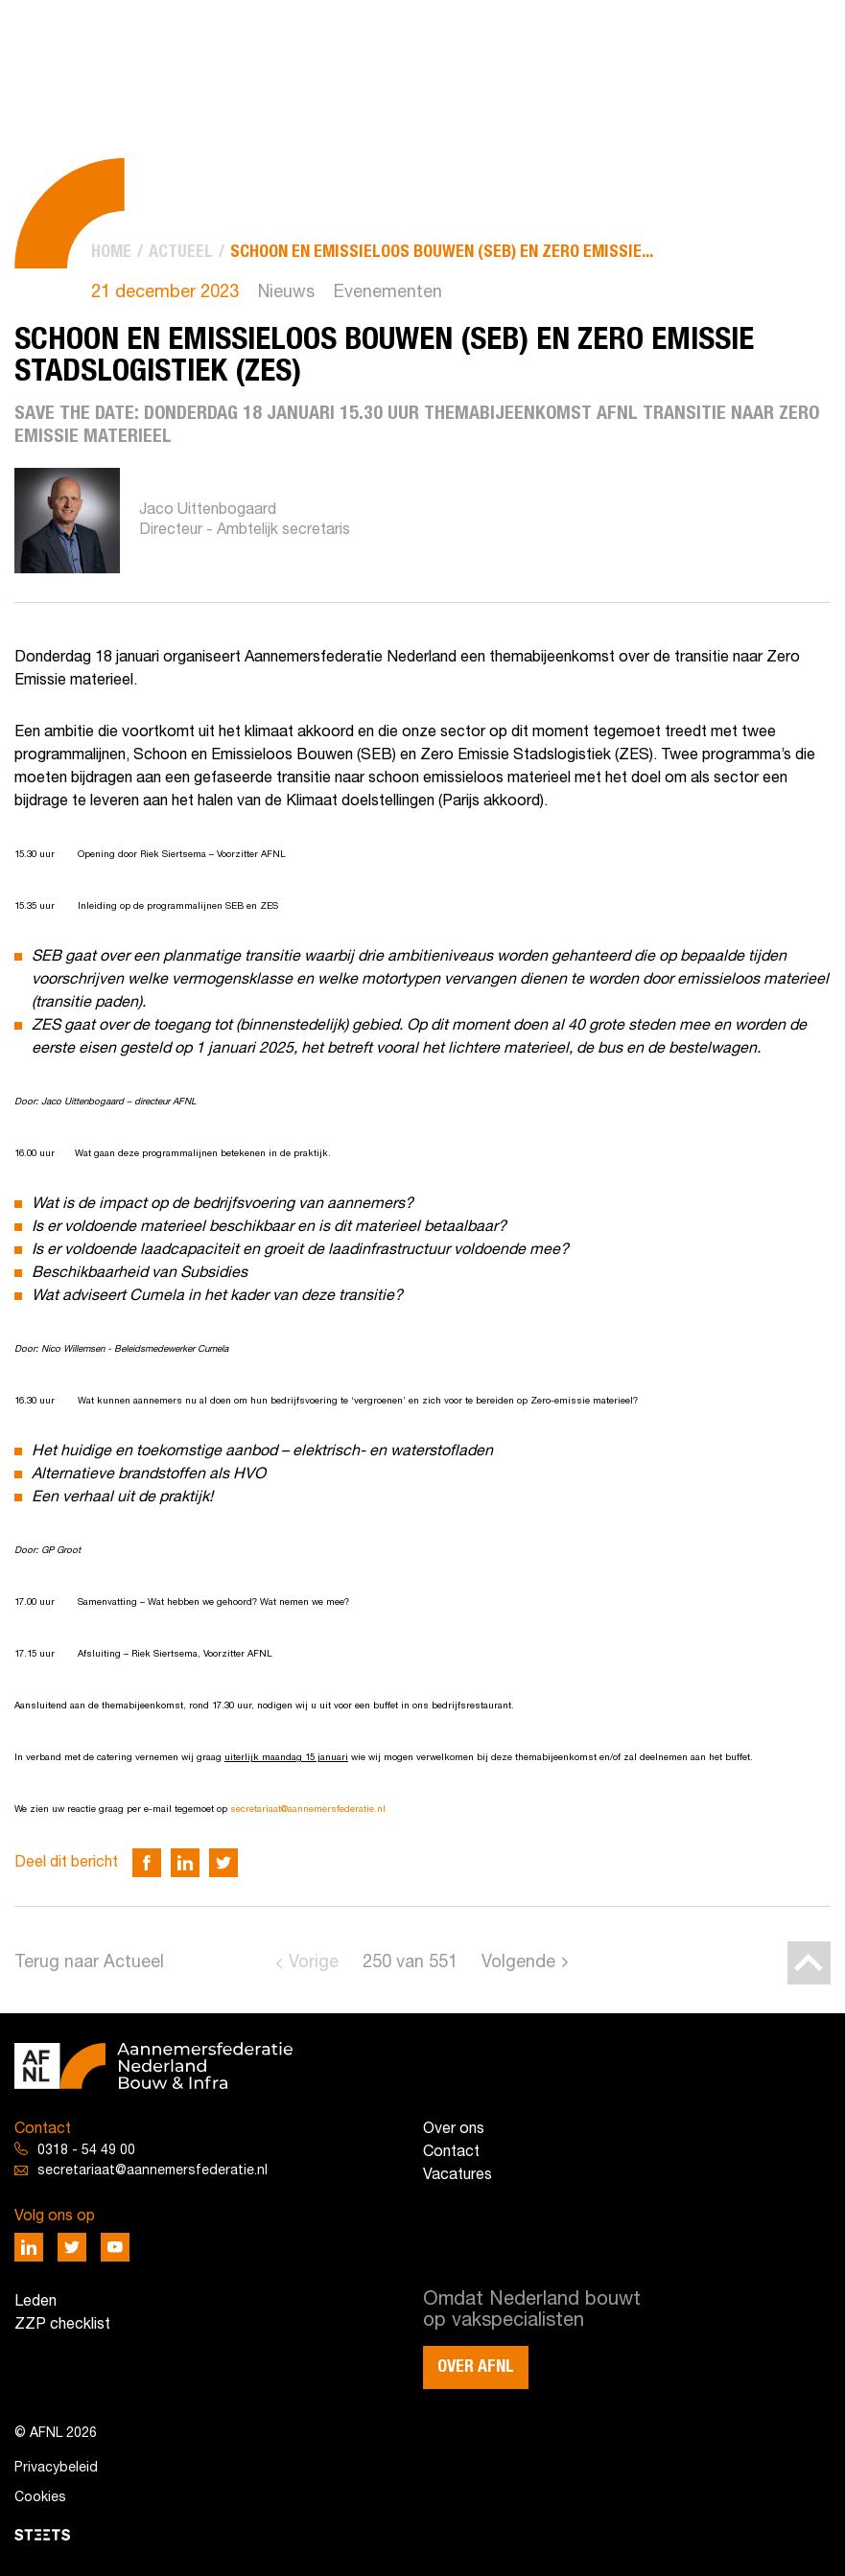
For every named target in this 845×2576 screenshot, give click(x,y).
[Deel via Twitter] (223, 1862)
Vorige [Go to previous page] (314, 1963)
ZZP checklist (62, 2325)
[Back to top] (809, 1962)
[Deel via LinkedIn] (185, 1862)
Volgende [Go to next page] (518, 1963)
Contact (451, 2152)
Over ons (453, 2129)
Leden (35, 2302)
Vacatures (457, 2175)
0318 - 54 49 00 (86, 2151)
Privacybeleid (56, 2468)
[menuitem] (111, 253)
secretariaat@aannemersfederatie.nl (308, 1809)
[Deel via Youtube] (115, 2247)
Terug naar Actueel (89, 1963)
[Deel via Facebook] (146, 1862)
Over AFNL (475, 2367)
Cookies (40, 2498)
